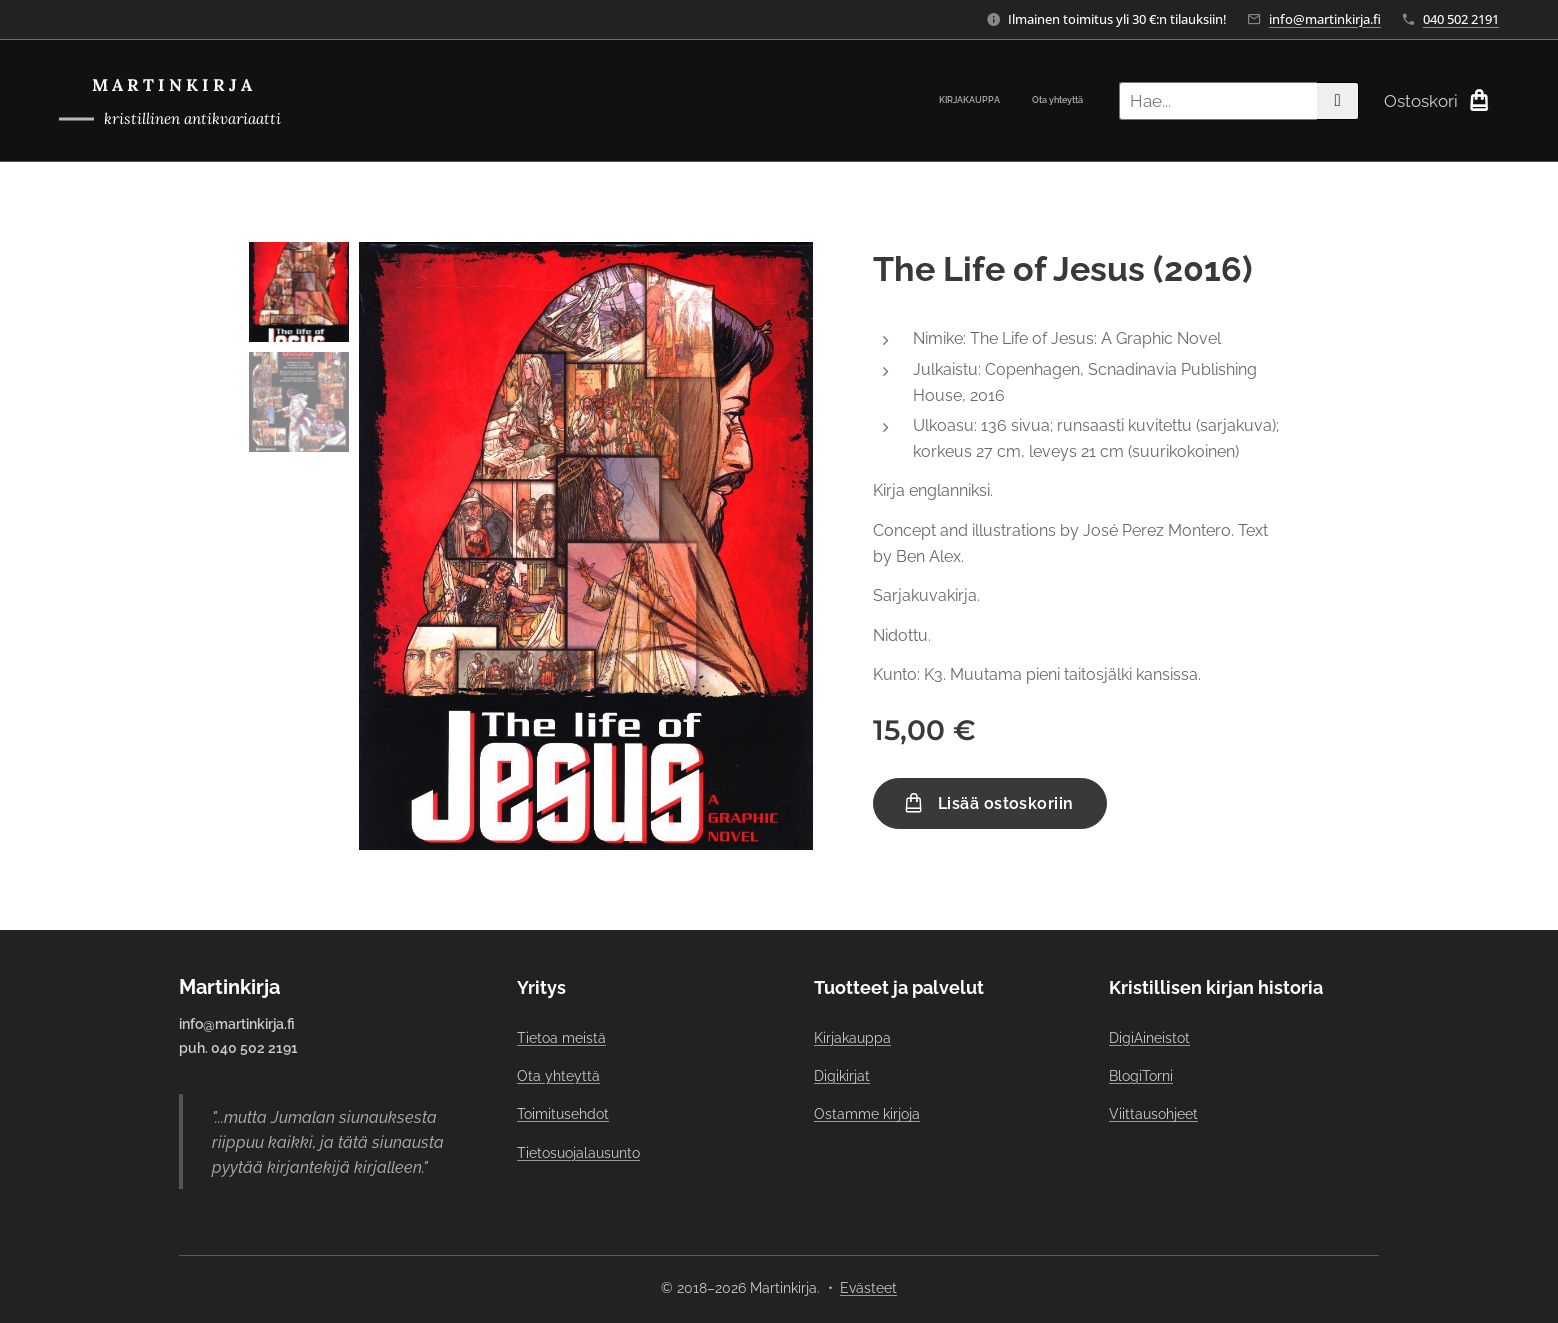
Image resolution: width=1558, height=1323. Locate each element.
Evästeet (868, 1288)
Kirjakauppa (852, 1038)
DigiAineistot (1149, 1038)
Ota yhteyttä (558, 1076)
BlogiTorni (1141, 1076)
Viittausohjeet (1153, 1114)
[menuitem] (1056, 101)
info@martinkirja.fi (1325, 19)
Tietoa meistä (561, 1038)
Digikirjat (842, 1076)
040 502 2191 (1461, 19)
